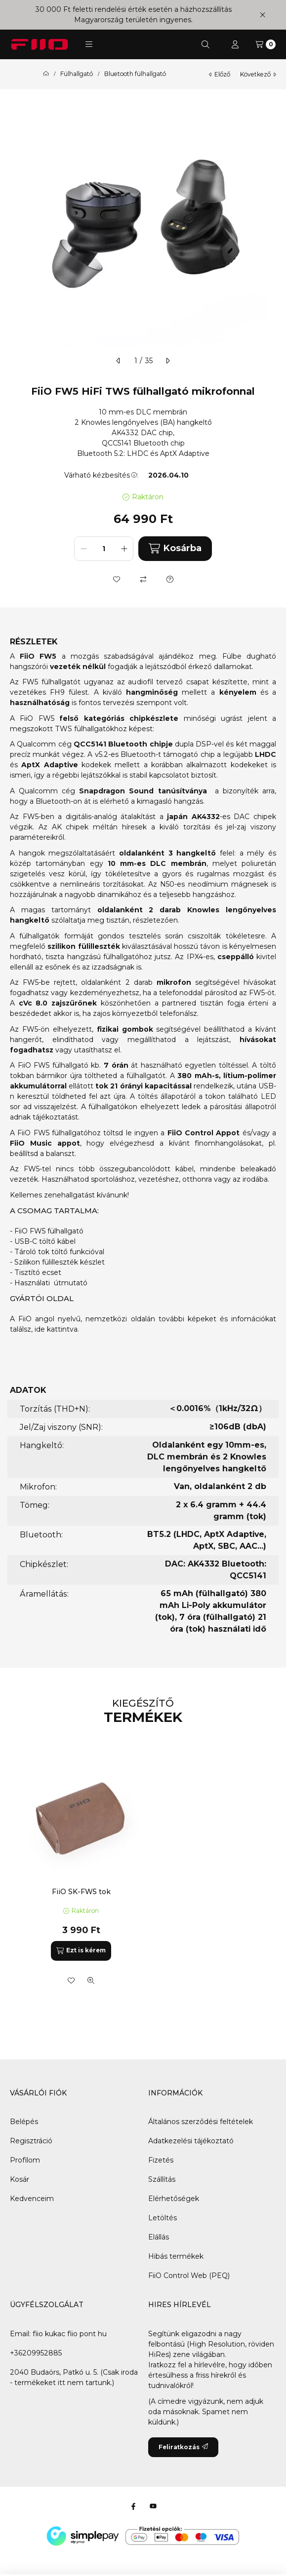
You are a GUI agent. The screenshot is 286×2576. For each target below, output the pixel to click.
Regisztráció (31, 2140)
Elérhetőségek (173, 2198)
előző (219, 74)
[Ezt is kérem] (81, 1951)
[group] (143, 1872)
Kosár (19, 2179)
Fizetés (160, 2160)
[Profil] (235, 44)
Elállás (158, 2237)
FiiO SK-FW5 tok (81, 1891)
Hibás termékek (176, 2256)
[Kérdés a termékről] (170, 579)
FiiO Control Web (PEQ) (189, 2275)
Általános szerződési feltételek (200, 2121)
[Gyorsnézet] (91, 1980)
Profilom (25, 2160)
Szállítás (161, 2179)
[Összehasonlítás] (143, 579)
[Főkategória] (46, 74)
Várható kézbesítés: (101, 475)
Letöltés (162, 2217)
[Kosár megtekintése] (265, 44)
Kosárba (175, 548)
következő (258, 74)
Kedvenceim (32, 2198)
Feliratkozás (183, 2447)
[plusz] (124, 548)
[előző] (118, 361)
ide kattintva (56, 1329)
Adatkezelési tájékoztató (191, 2140)
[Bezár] (262, 14)
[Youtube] (153, 2506)
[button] (89, 44)
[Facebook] (133, 2506)
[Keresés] (205, 44)
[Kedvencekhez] (116, 579)
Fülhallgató (76, 74)
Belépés (24, 2121)
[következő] (167, 361)
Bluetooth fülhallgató (135, 74)
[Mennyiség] (103, 548)
